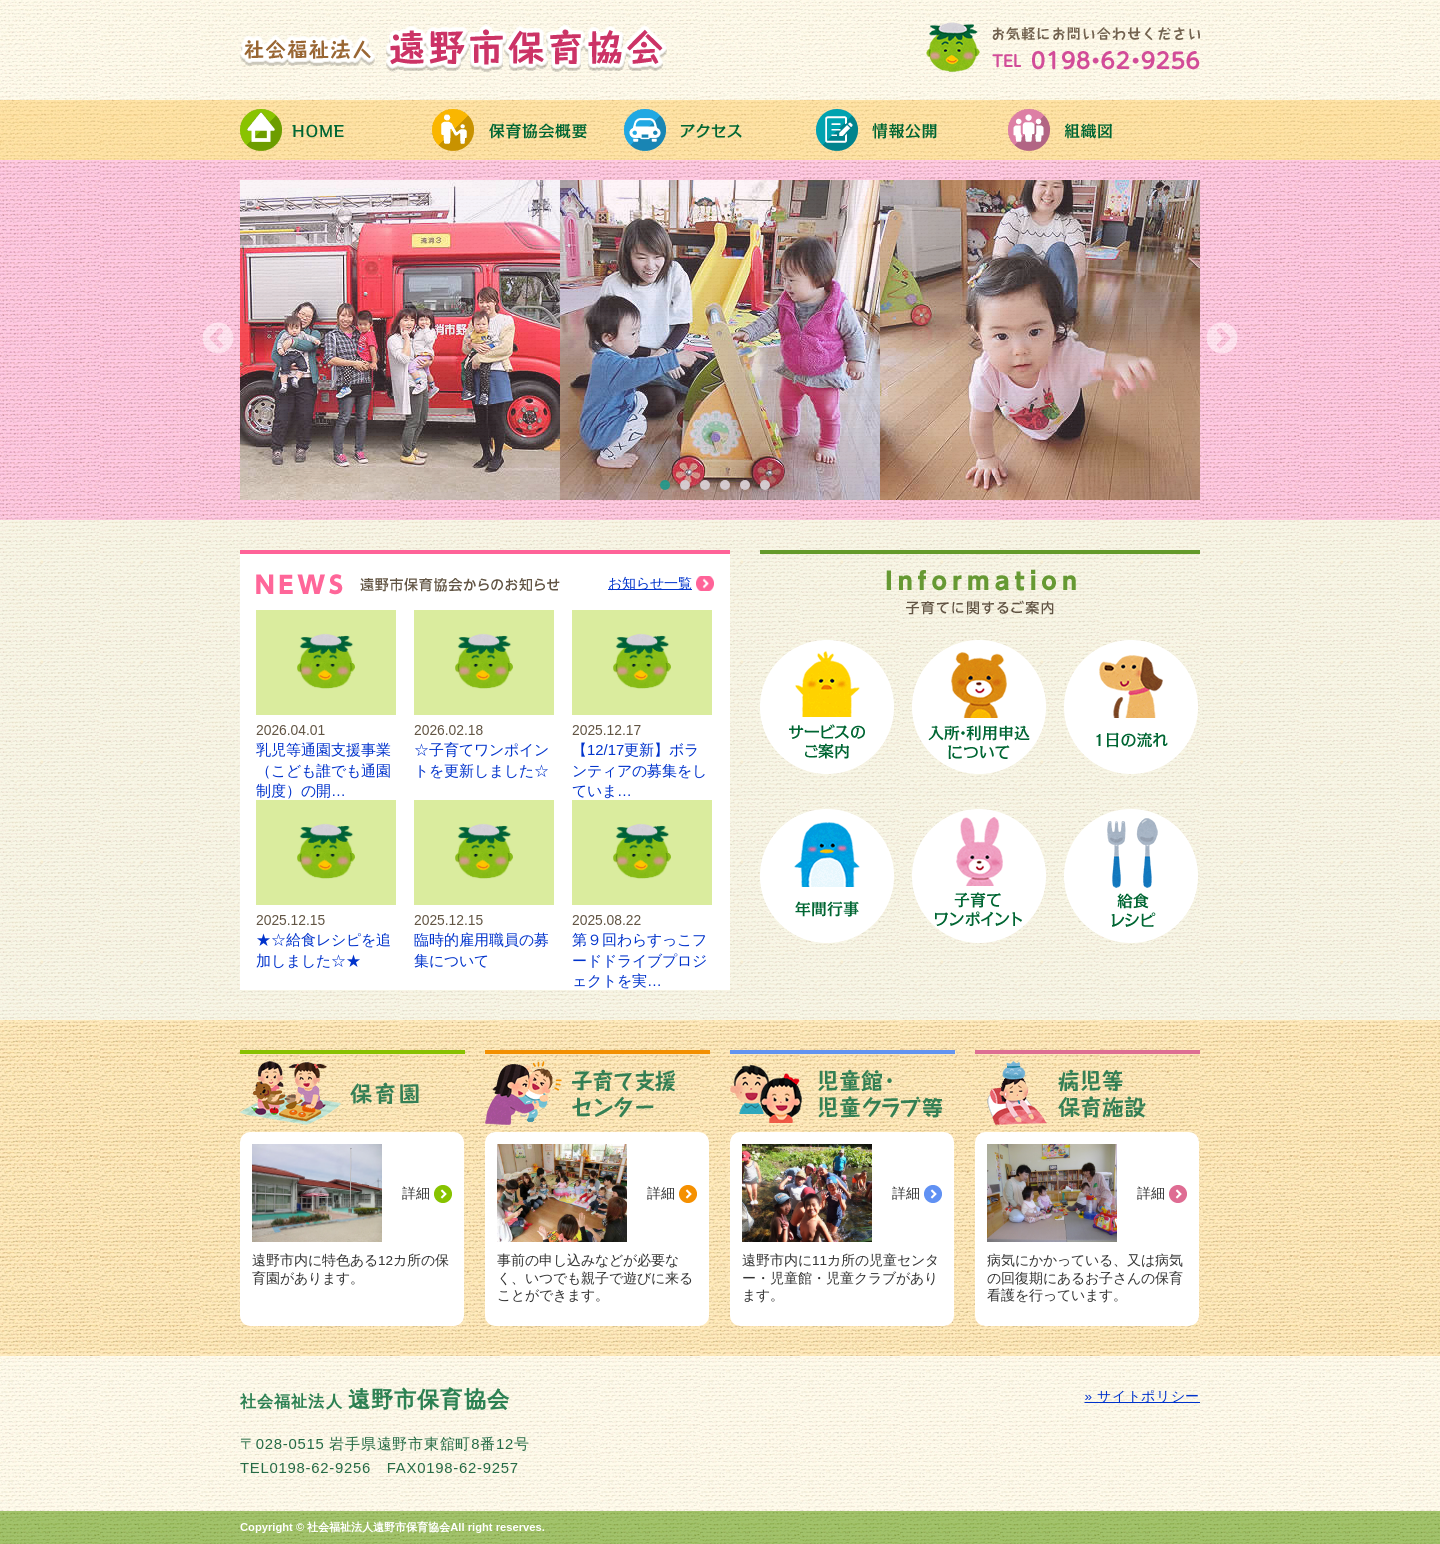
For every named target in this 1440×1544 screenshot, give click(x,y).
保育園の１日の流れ (1131, 707)
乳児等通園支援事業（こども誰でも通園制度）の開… (326, 750)
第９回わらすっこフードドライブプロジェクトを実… (642, 940)
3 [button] (710, 490)
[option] (720, 340)
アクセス (720, 130)
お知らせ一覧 (650, 583)
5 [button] (750, 490)
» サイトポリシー (1142, 1396)
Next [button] (1222, 340)
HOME (336, 130)
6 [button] (770, 490)
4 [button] (730, 490)
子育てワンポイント (979, 876)
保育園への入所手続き (979, 707)
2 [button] (690, 490)
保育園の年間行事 (827, 876)
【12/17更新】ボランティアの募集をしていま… (642, 750)
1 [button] (670, 490)
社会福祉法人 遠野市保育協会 (454, 48)
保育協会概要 (528, 130)
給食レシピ (1131, 876)
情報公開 (912, 130)
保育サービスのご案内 (827, 707)
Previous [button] (218, 340)
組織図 (1104, 130)
